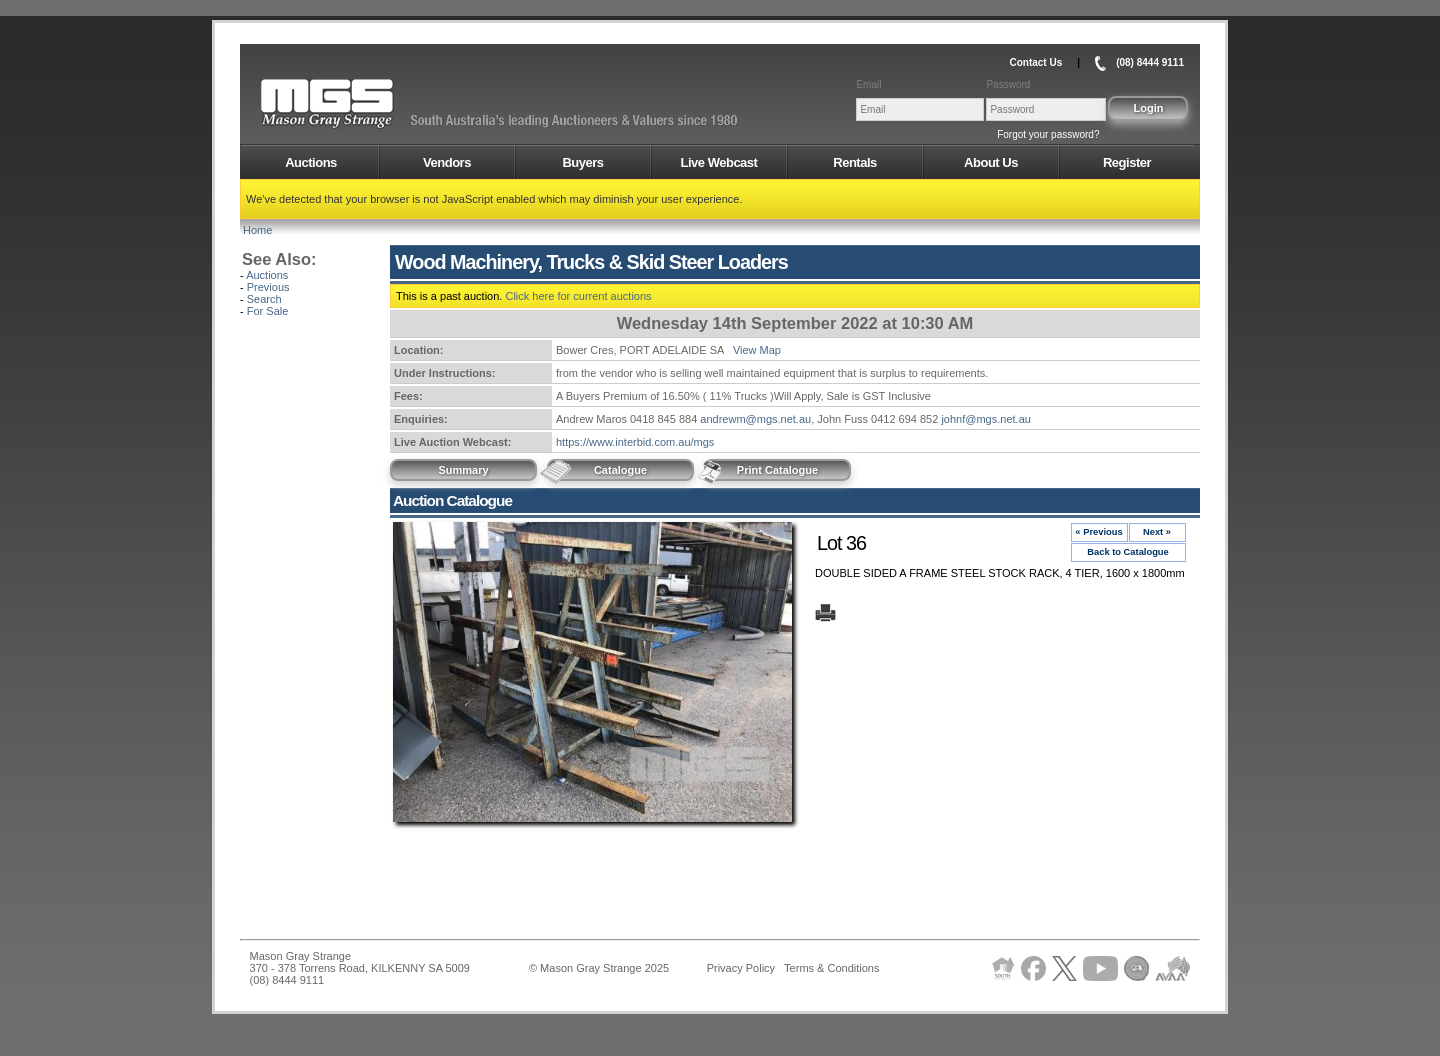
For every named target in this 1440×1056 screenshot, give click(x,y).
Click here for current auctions (578, 296)
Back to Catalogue (1128, 552)
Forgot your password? (1048, 134)
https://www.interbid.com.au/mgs (635, 442)
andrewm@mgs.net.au (755, 419)
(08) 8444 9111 (1150, 62)
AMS (376, 104)
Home (257, 230)
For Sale (268, 311)
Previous (268, 287)
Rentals (854, 162)
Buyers (582, 162)
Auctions (311, 162)
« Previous (1098, 532)
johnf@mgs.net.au (985, 419)
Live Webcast (719, 162)
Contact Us (1035, 62)
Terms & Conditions (831, 968)
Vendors (447, 162)
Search (264, 299)
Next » (1157, 532)
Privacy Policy (741, 968)
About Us (991, 162)
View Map (757, 350)
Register (1127, 162)
